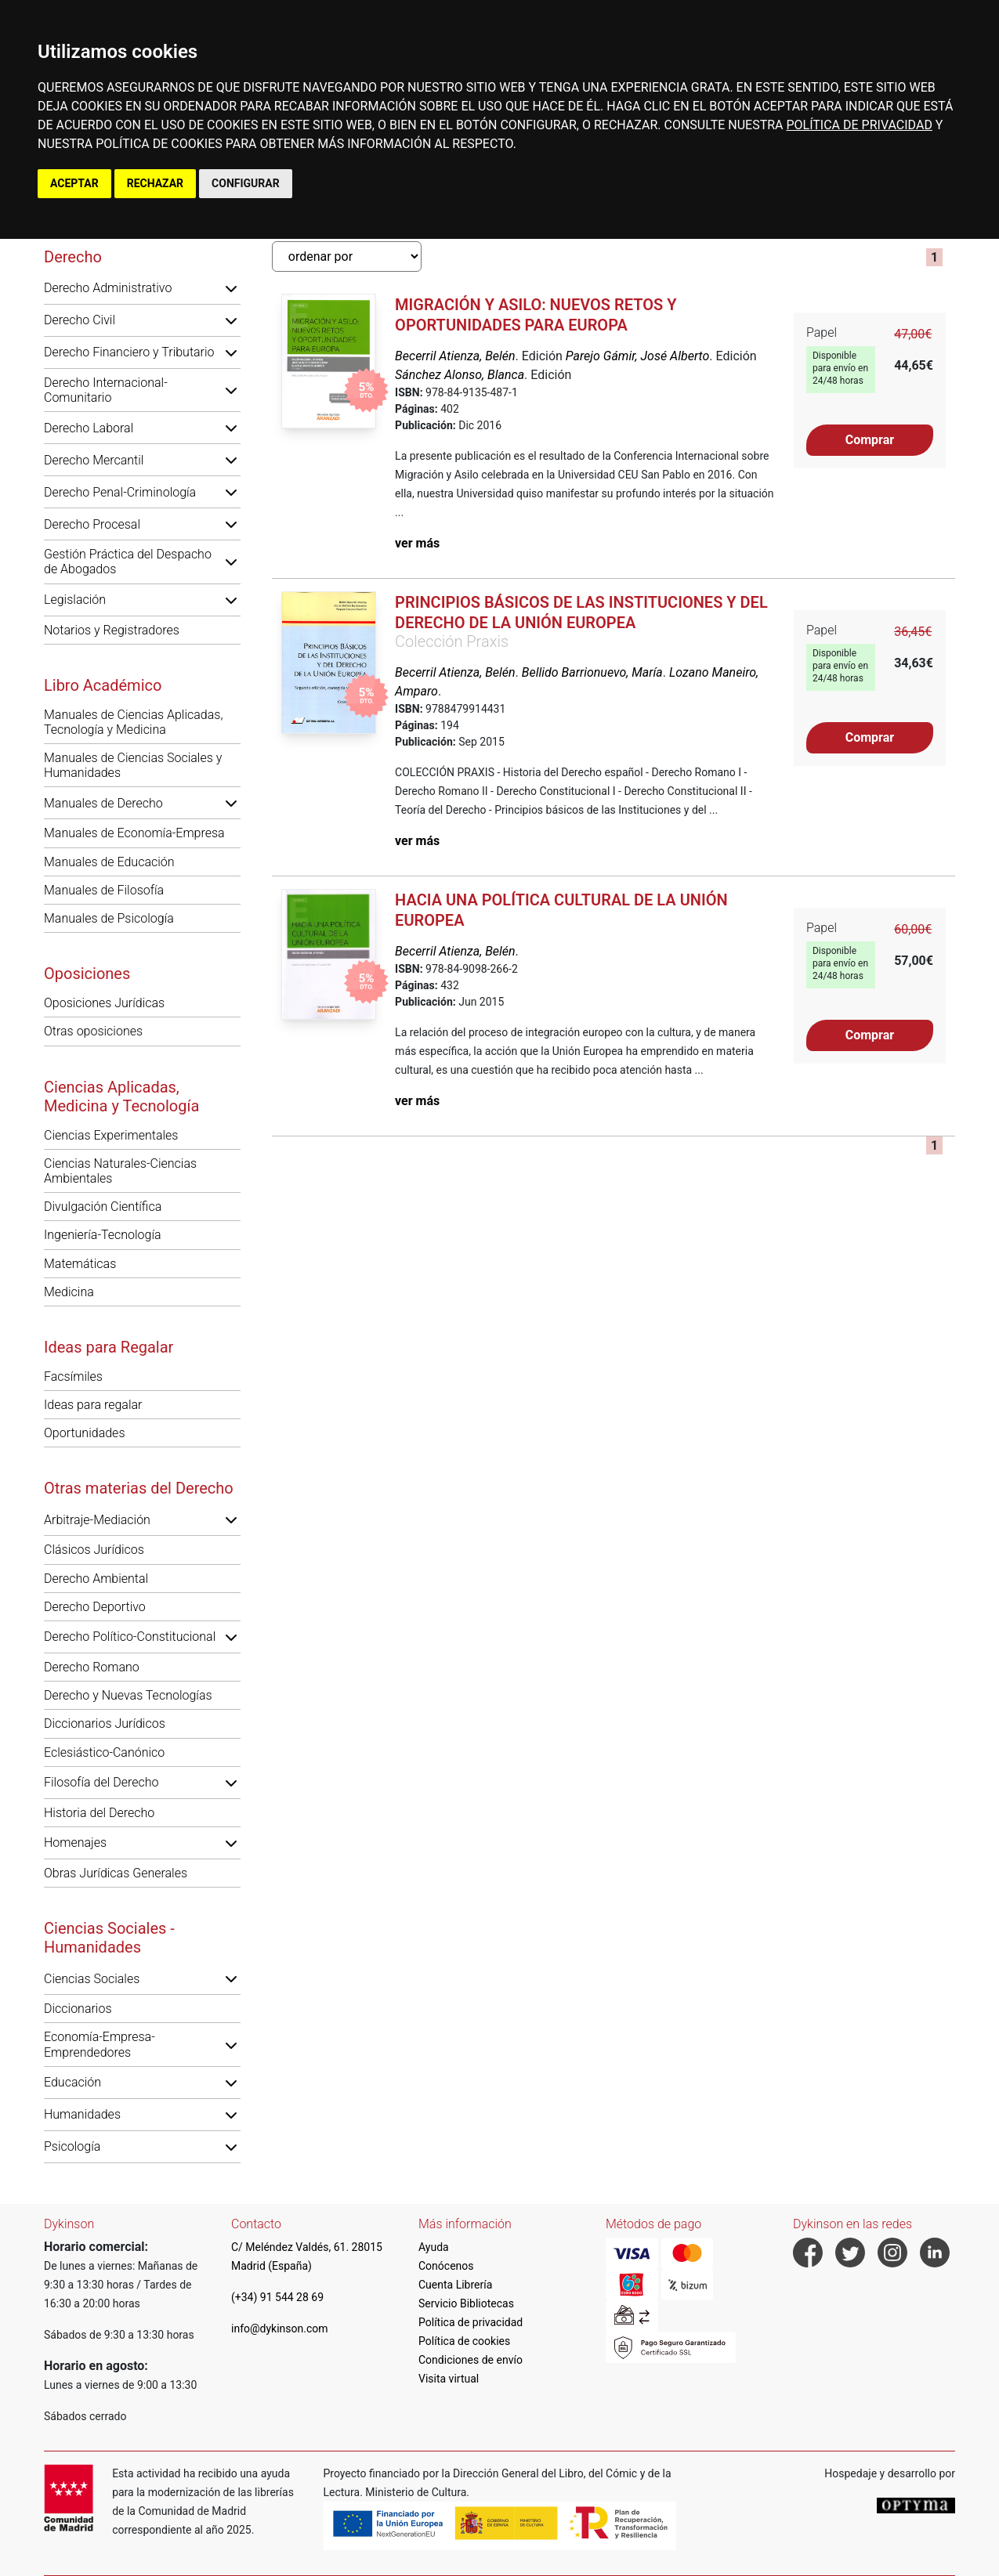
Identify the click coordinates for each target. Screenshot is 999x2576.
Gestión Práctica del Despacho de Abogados (128, 561)
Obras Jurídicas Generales (115, 1873)
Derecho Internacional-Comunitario (106, 390)
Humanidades (82, 2114)
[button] (231, 288)
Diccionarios (78, 2008)
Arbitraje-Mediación (97, 1519)
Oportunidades (84, 1432)
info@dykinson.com (279, 2328)
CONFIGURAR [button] (246, 183)
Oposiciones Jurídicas (104, 1002)
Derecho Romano (91, 1667)
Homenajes (75, 1842)
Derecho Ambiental (96, 1578)
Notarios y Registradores (111, 630)
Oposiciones (87, 973)
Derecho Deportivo (95, 1606)
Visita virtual (448, 2378)
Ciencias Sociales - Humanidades (109, 1937)
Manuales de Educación (109, 861)
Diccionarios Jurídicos (104, 1723)
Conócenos (446, 2266)
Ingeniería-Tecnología (102, 1234)
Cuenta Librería (455, 2284)
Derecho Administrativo (108, 287)
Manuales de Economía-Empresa (134, 833)
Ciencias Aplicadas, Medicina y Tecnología (121, 1096)
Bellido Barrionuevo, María (592, 672)
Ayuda (433, 2247)
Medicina (69, 1291)
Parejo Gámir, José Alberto (638, 356)
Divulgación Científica (102, 1206)
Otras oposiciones (93, 1031)
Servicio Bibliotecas (466, 2303)
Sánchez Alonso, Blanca (459, 374)
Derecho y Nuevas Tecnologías (128, 1695)
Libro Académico (102, 685)
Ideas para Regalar (108, 1347)
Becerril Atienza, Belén (455, 356)
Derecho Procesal (92, 524)
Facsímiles (73, 1376)
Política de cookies (464, 2341)
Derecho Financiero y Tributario (129, 352)
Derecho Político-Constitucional (129, 1636)
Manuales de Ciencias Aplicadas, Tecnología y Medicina (133, 722)
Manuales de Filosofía (104, 890)
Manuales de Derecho (103, 803)
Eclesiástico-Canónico (104, 1752)
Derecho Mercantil (93, 460)
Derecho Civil (79, 320)
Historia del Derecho (99, 1812)
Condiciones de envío (470, 2360)
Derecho (73, 256)
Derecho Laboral (88, 428)
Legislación (75, 599)
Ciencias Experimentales (111, 1135)
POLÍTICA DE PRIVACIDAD (859, 124)
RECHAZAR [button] (155, 183)
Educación (72, 2082)
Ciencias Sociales (91, 1978)
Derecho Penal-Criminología (120, 492)
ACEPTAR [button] (74, 183)
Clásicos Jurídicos (94, 1549)
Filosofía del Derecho (101, 1782)
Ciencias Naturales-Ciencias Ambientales (120, 1171)
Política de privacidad (470, 2322)
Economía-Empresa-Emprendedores (99, 2044)
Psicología (72, 2146)
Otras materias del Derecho (138, 1488)
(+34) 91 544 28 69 (277, 2297)
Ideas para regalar (93, 1404)
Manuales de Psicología (109, 918)
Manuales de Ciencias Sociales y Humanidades (133, 765)
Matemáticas (80, 1263)
